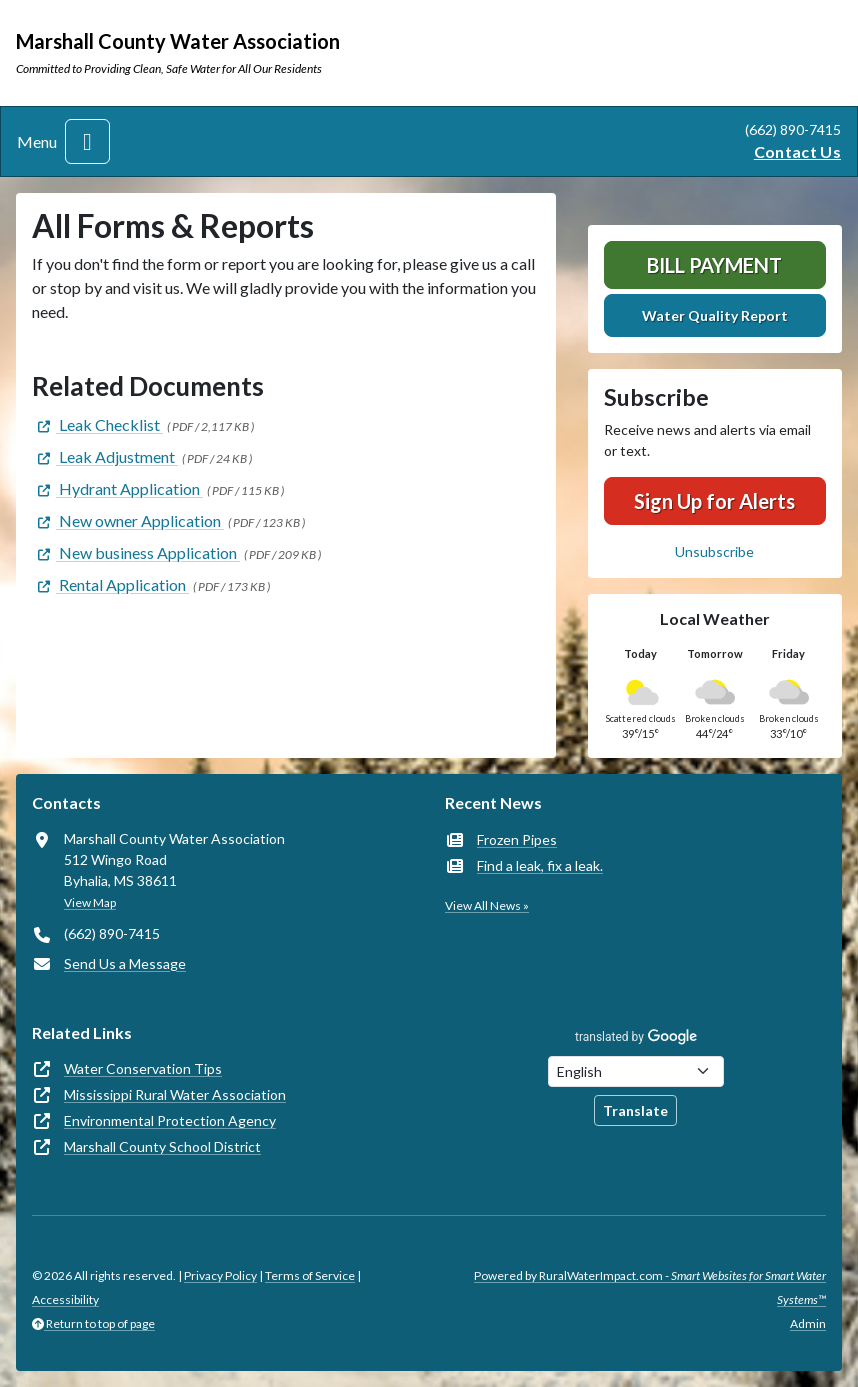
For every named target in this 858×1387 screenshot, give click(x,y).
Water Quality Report (715, 315)
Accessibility (65, 1299)
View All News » (487, 905)
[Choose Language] (636, 1071)
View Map (90, 902)
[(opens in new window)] (97, 424)
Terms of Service (310, 1275)
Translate (635, 1110)
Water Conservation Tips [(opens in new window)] (143, 1068)
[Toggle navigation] (87, 141)
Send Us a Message (125, 963)
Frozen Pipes (517, 839)
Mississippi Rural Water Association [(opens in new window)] (175, 1094)
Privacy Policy (220, 1275)
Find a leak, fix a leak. (540, 865)
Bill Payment (714, 265)
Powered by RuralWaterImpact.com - (650, 1287)
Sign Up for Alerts (714, 501)
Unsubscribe (714, 551)
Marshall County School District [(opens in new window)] (162, 1146)
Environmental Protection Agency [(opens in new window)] (170, 1120)
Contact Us (797, 151)
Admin (808, 1323)
